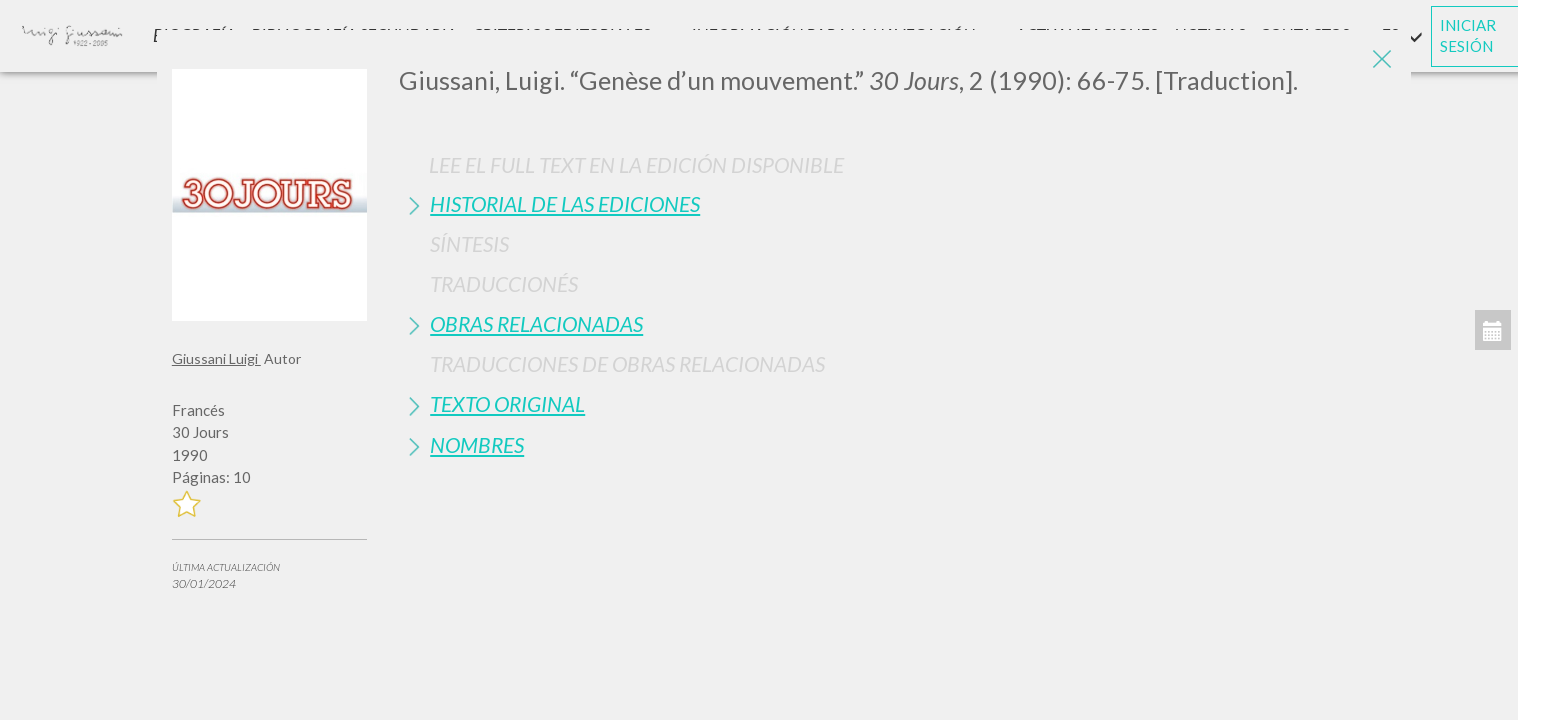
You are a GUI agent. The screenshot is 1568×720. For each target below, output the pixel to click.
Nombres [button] (477, 444)
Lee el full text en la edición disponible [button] (636, 164)
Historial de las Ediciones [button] (565, 203)
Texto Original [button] (507, 403)
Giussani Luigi (216, 358)
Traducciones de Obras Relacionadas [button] (627, 363)
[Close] (1381, 60)
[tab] (897, 203)
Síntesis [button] (469, 243)
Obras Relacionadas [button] (536, 323)
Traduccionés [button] (504, 283)
